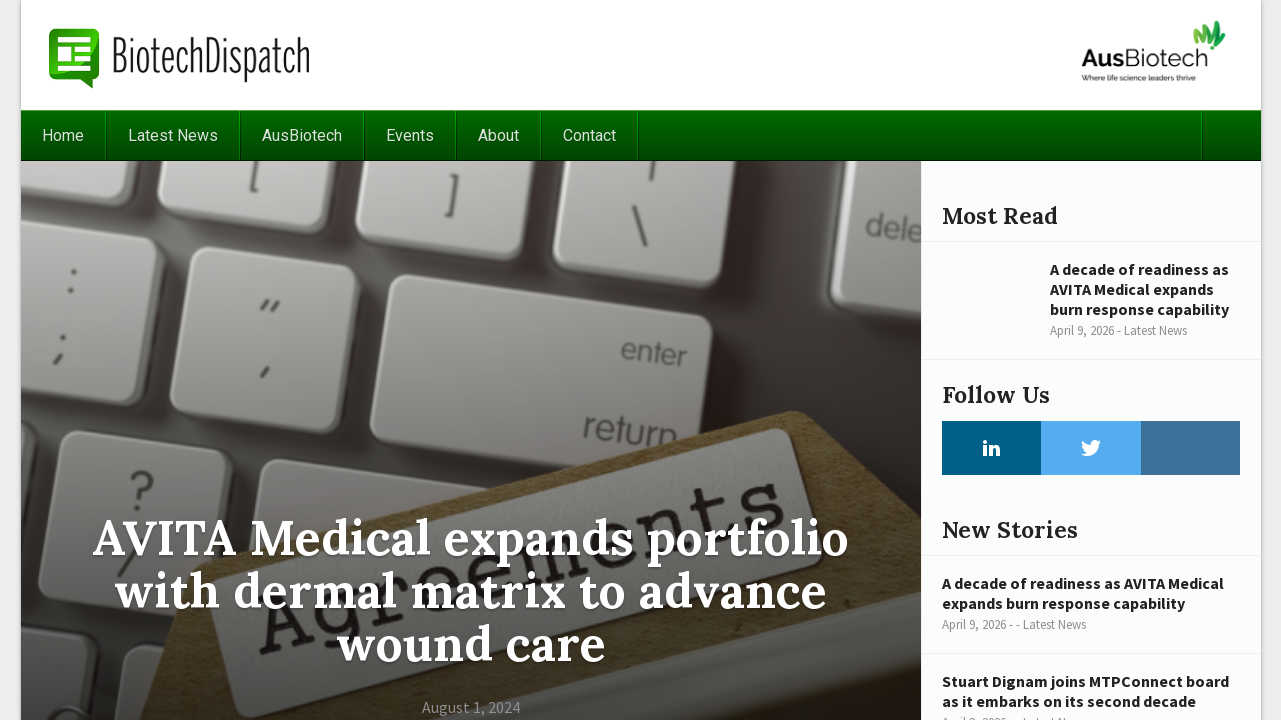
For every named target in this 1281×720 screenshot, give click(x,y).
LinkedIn (992, 448)
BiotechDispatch (180, 55)
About (498, 135)
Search (1231, 135)
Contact (589, 135)
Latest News (173, 135)
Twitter (1091, 448)
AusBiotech (302, 135)
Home (63, 135)
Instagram (1191, 448)
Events (410, 135)
